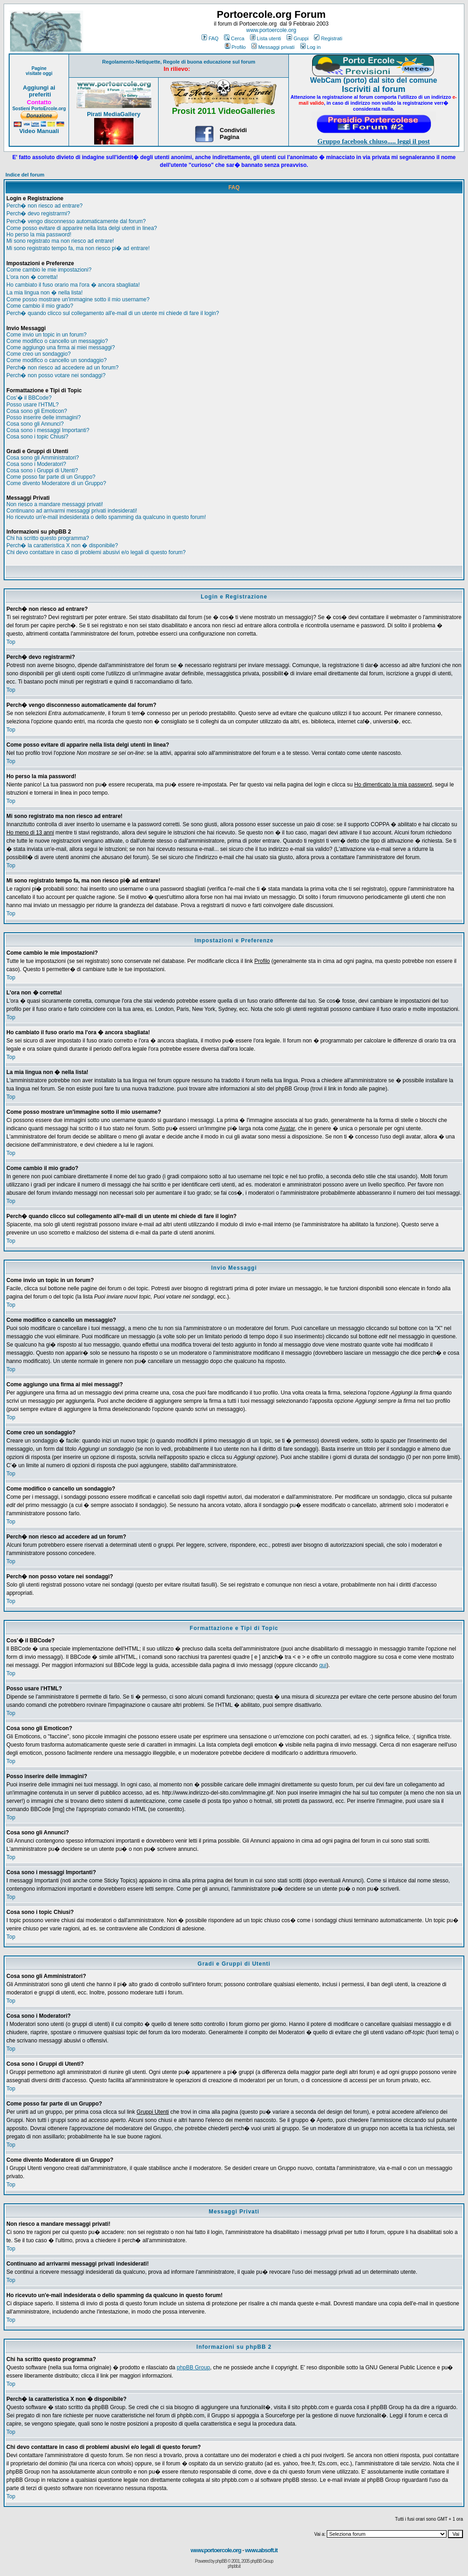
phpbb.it (234, 2566)
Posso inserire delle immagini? (43, 417)
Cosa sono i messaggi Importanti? (47, 430)
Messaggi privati (272, 47)
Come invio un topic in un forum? (46, 334)
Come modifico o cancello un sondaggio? (56, 360)
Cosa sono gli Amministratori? (42, 457)
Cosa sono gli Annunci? (35, 424)
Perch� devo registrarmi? (38, 213)
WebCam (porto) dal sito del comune (373, 80)
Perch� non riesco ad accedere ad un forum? (62, 367)
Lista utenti (265, 38)
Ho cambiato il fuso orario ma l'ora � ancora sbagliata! (73, 285)
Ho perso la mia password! (38, 234)
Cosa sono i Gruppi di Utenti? (42, 470)
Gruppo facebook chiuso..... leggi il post (374, 141)
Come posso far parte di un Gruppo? (51, 477)
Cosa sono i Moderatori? (36, 464)
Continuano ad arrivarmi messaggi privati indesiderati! (71, 511)
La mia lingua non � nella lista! (44, 292)
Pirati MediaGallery (113, 114)
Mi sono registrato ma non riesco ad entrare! (60, 241)
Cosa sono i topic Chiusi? (37, 436)
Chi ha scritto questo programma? (47, 538)
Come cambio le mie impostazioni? (48, 270)
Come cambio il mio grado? (39, 306)
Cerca (234, 38)
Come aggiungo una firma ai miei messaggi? (60, 347)
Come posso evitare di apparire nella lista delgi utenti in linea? (81, 228)
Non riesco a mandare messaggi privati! (54, 504)
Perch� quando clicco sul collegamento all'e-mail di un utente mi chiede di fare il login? (112, 313)
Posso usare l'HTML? (32, 404)
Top (10, 642)
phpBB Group (193, 2367)
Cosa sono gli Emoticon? (36, 411)
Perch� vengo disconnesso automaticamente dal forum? (76, 221)
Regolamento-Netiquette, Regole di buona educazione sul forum (178, 61)
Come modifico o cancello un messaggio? (57, 341)
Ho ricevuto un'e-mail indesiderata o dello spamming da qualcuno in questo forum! (106, 517)
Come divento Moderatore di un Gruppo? (56, 483)
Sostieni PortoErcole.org (39, 108)
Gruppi (297, 38)
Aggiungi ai (39, 87)
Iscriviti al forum (373, 89)
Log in (310, 47)
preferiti (39, 94)
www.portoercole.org (271, 30)
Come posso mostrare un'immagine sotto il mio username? (77, 299)
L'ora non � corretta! (32, 277)
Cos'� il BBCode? (29, 398)
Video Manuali (39, 131)
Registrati (328, 38)
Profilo (235, 47)
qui (322, 1665)
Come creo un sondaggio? (38, 354)
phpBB (221, 2561)
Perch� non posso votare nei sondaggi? (56, 375)
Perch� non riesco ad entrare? (44, 206)
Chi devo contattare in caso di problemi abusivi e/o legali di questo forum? (96, 552)
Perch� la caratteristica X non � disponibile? (62, 545)
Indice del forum (24, 174)
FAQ (210, 38)
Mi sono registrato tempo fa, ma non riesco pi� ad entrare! (77, 248)
